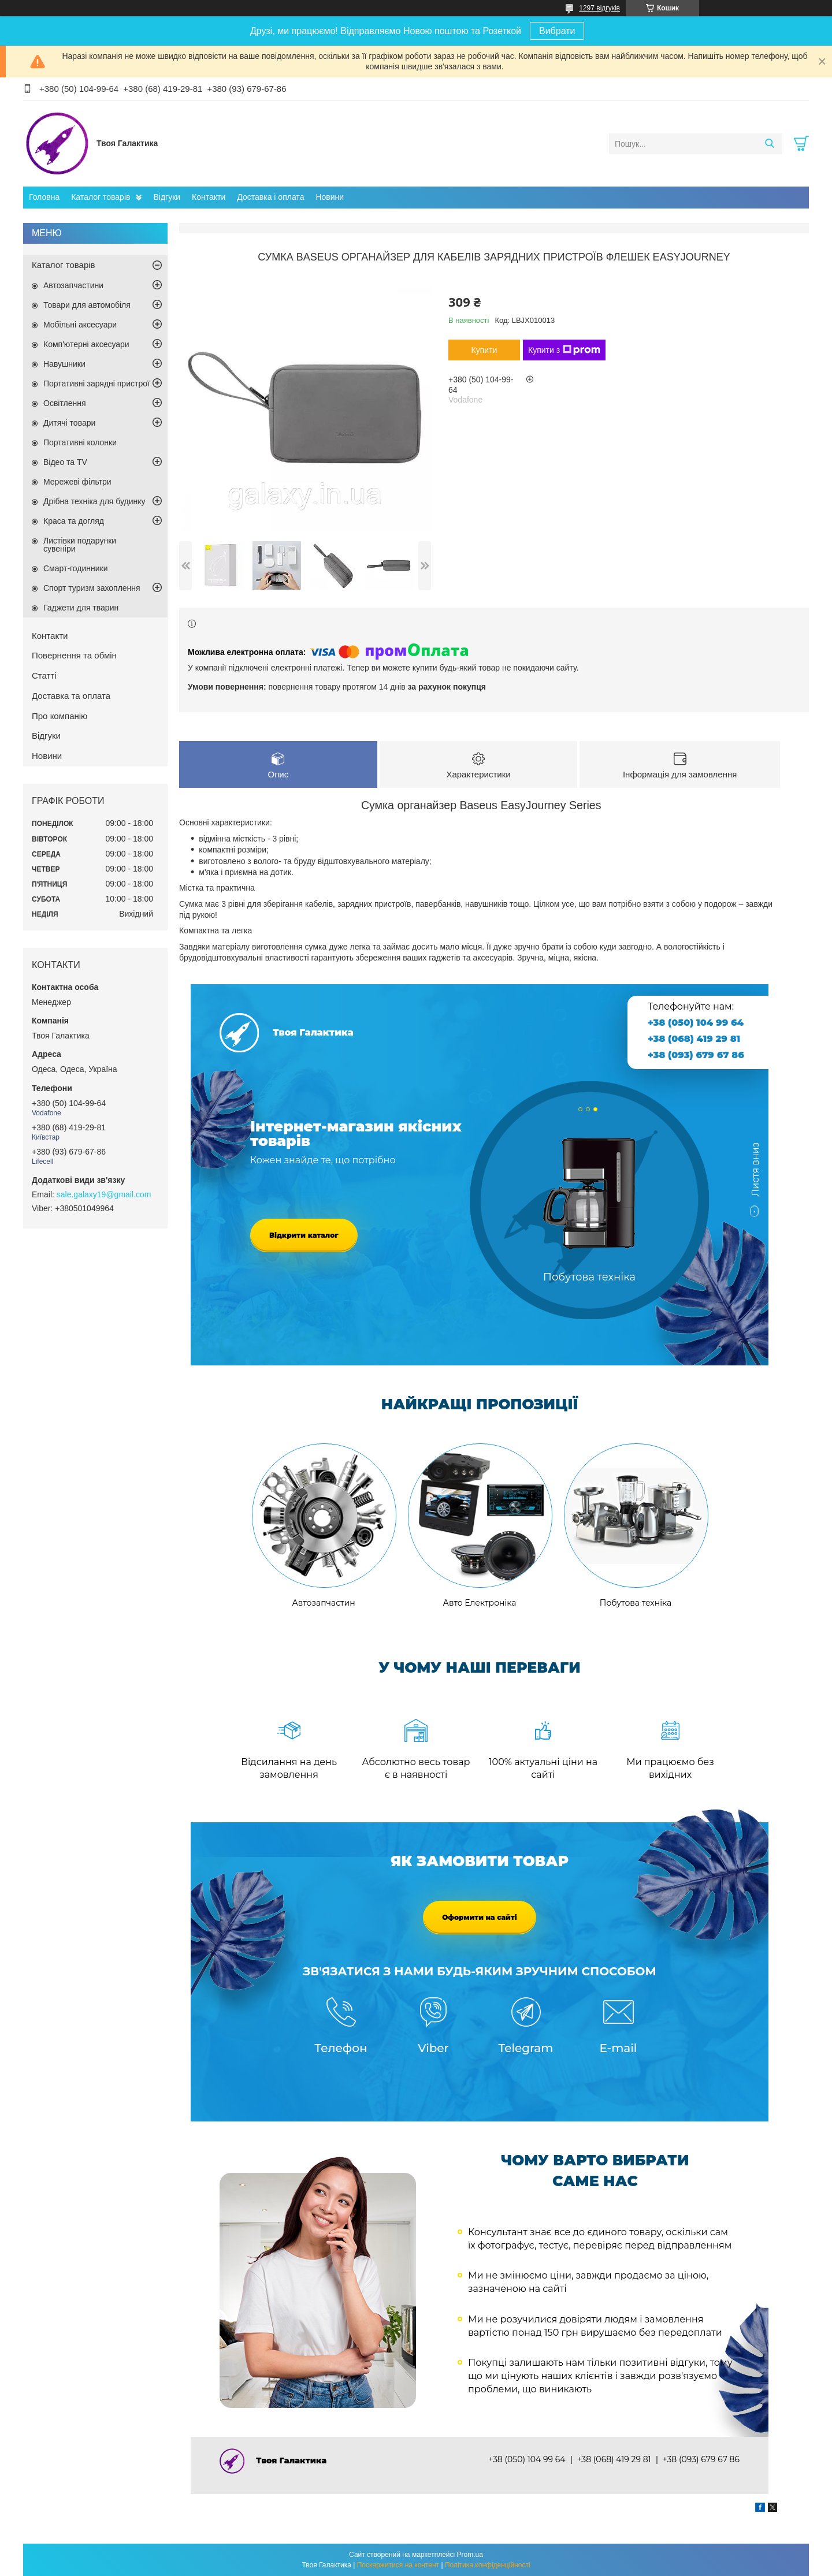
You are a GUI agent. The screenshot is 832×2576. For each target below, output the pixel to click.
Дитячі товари (69, 422)
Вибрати (557, 31)
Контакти (208, 197)
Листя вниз (755, 1175)
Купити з (564, 350)
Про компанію (59, 716)
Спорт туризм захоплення (91, 588)
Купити (484, 350)
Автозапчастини (73, 285)
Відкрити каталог (304, 1235)
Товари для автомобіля (87, 305)
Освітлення (64, 403)
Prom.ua (470, 2555)
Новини (329, 197)
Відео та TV (65, 462)
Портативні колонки (80, 442)
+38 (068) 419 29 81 (694, 1038)
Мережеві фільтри (77, 481)
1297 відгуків (599, 8)
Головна (44, 197)
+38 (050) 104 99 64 (696, 1022)
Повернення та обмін (74, 655)
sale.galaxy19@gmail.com (104, 1194)
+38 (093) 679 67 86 (696, 1054)
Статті (44, 675)
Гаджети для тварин (80, 607)
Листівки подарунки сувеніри (79, 544)
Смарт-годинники (75, 568)
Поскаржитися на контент (398, 2565)
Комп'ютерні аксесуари (86, 344)
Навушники (64, 363)
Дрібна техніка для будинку (94, 501)
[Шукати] (769, 143)
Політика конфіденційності (487, 2565)
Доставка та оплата (71, 696)
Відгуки (166, 197)
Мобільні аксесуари (80, 324)
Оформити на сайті (479, 1917)
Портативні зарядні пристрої (96, 383)
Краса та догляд (73, 521)
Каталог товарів (100, 197)
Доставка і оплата (270, 197)
